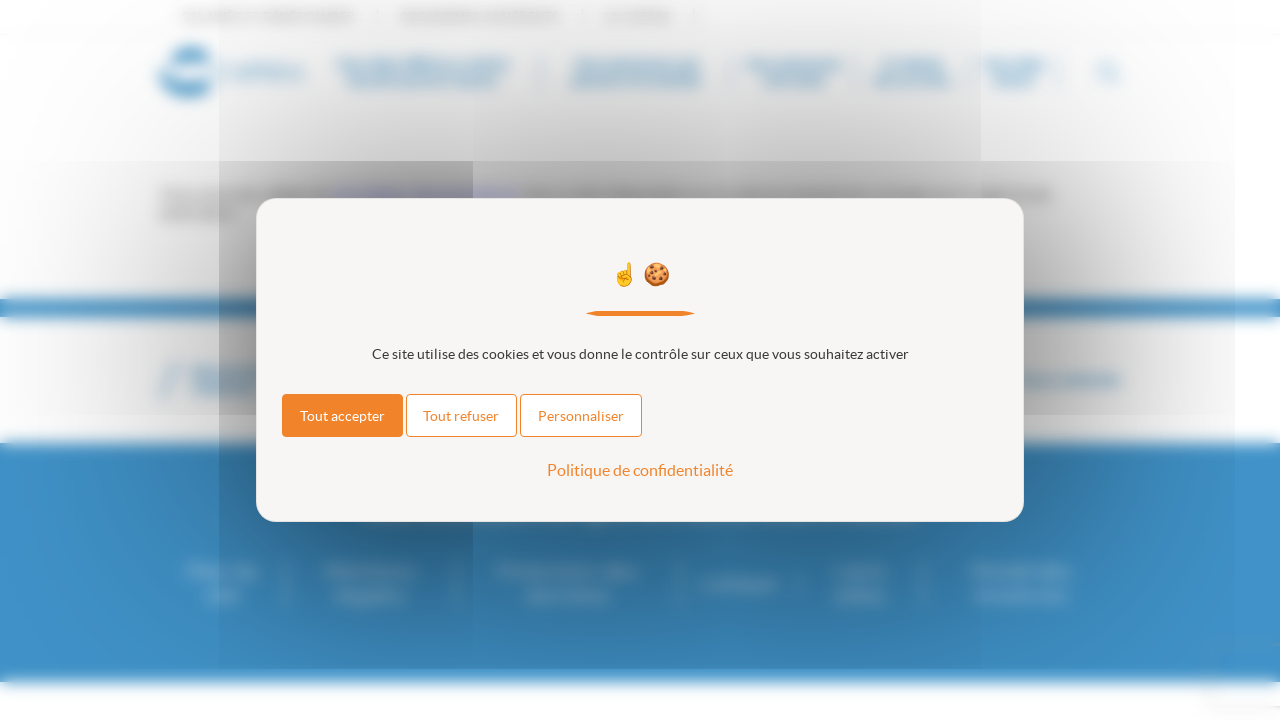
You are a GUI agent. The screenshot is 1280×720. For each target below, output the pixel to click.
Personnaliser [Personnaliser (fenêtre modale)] (581, 416)
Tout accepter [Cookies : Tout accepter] (342, 416)
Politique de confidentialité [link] (640, 470)
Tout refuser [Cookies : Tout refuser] (461, 416)
